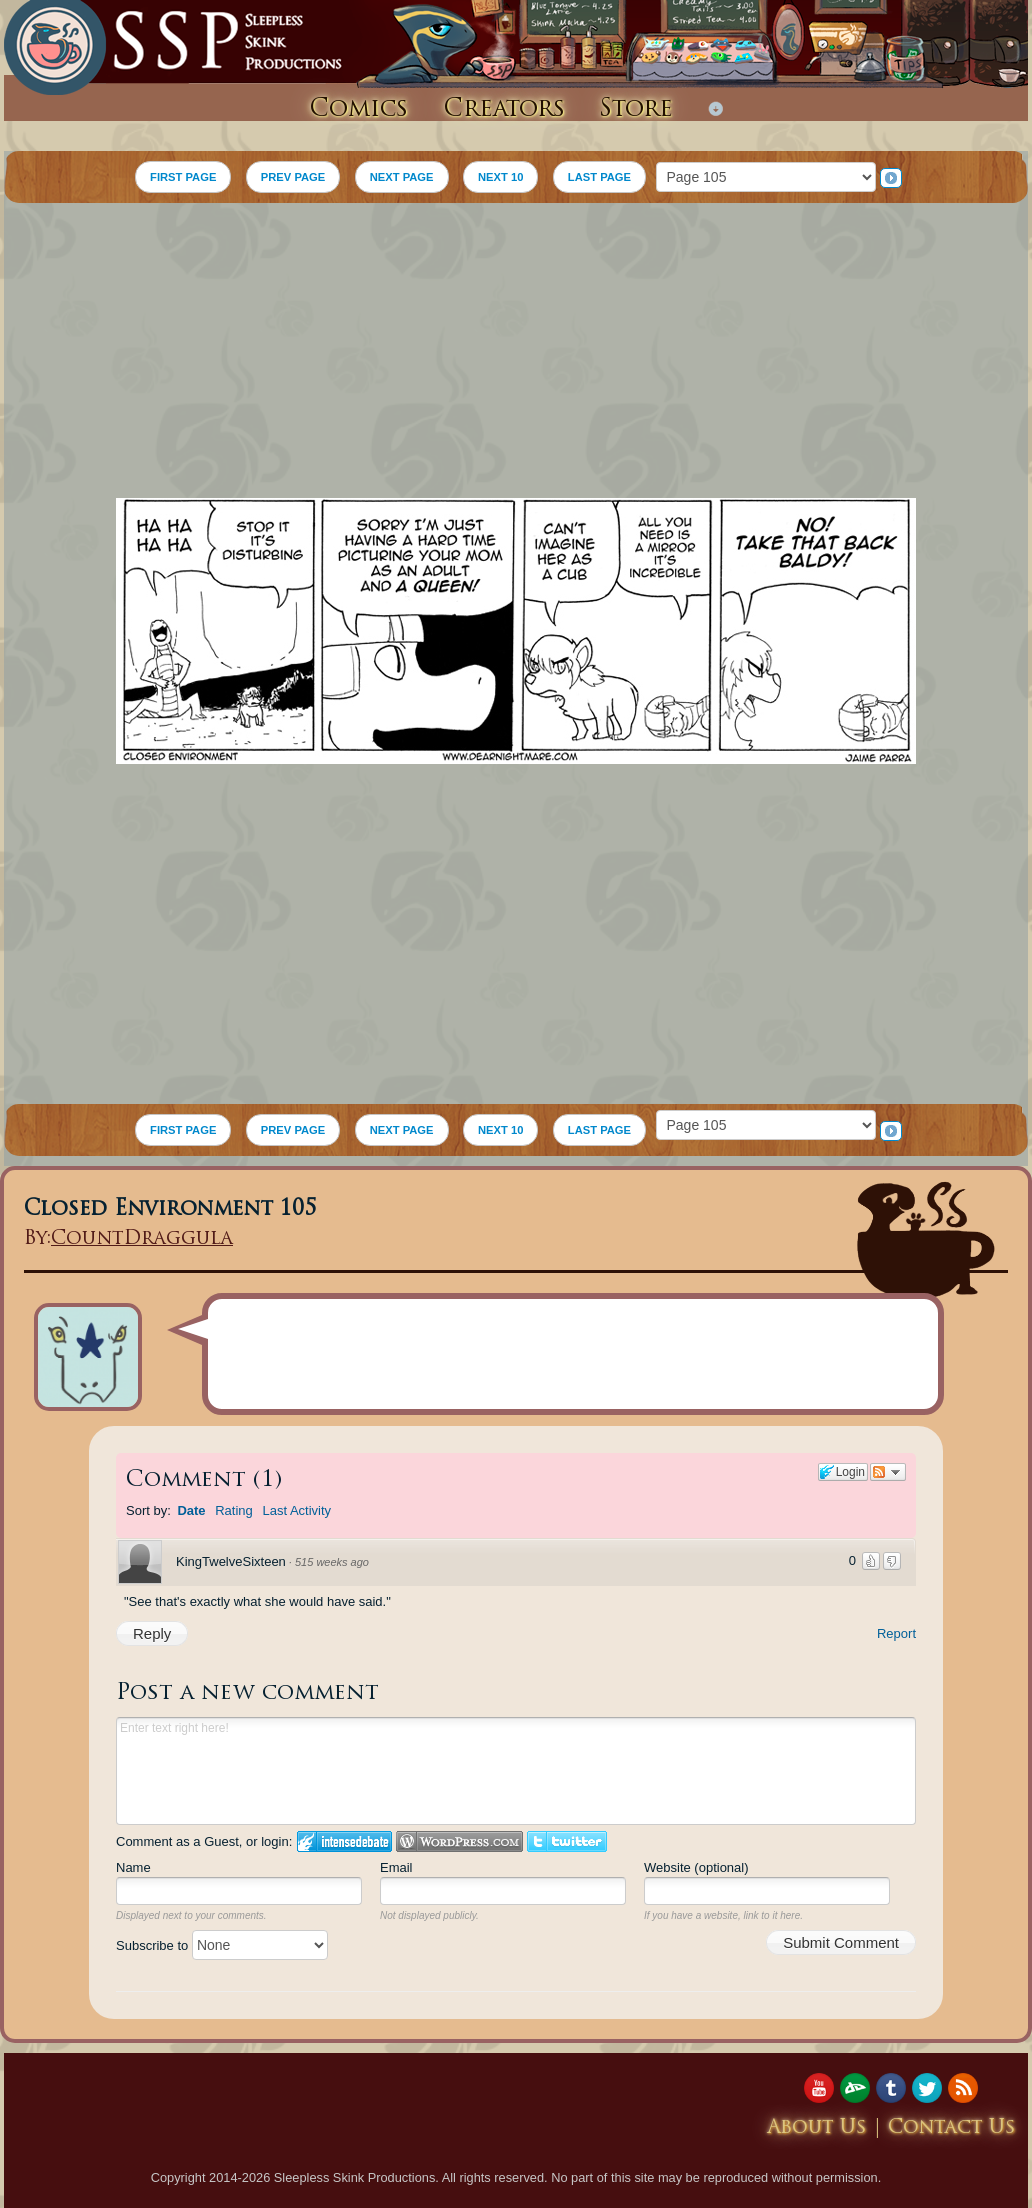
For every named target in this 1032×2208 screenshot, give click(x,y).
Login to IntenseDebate (344, 1841)
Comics (358, 110)
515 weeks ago (332, 1562)
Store (636, 110)
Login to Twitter (567, 1841)
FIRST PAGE (183, 177)
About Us (817, 2128)
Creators (504, 110)
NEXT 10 (500, 177)
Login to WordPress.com (459, 1841)
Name (133, 1867)
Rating (234, 1510)
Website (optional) (696, 1867)
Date (191, 1510)
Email (396, 1867)
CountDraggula (142, 1239)
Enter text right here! (516, 1771)
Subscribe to (222, 1945)
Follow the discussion (888, 1472)
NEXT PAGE (402, 177)
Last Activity (296, 1510)
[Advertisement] (516, 353)
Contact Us (952, 2128)
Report (896, 1633)
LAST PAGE (599, 177)
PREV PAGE (293, 177)
